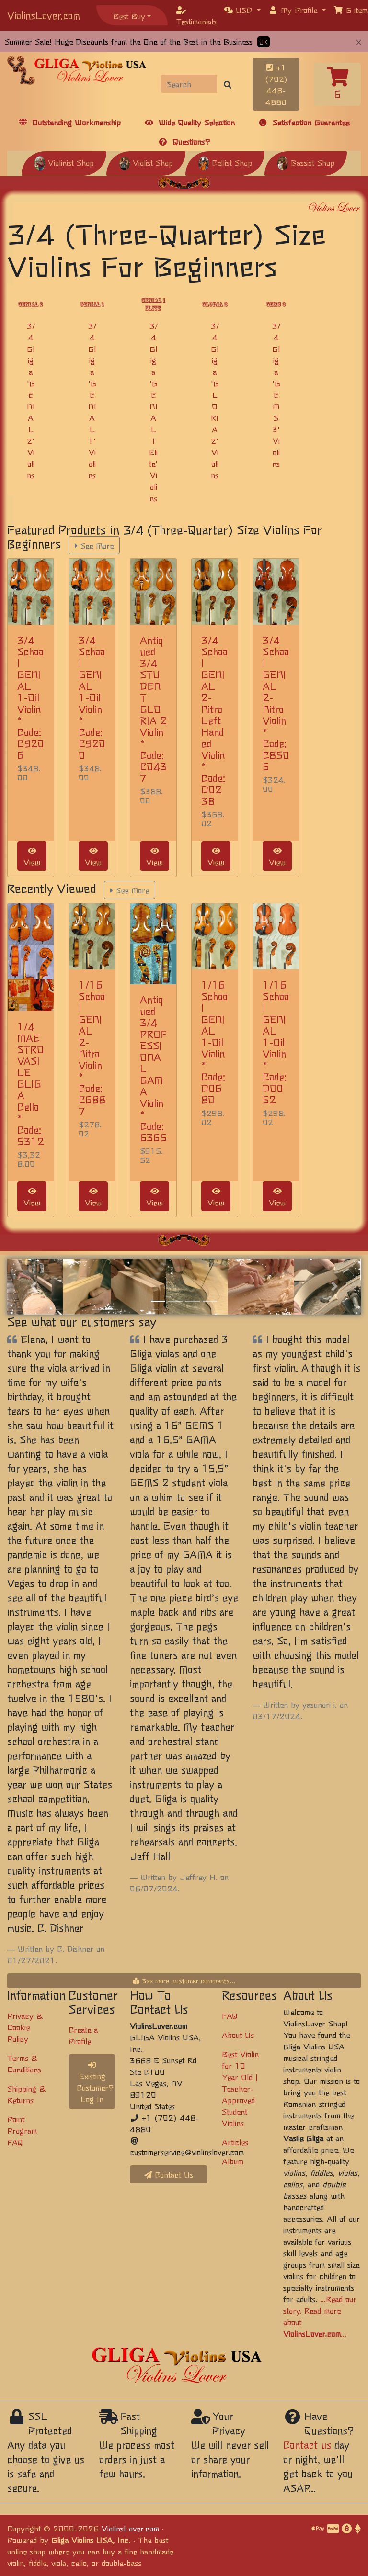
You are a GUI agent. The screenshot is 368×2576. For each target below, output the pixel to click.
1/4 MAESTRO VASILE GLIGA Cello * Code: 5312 (30, 1083)
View (31, 857)
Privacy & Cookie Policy (25, 2027)
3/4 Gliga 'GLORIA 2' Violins (215, 400)
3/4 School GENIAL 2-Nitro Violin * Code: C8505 (276, 703)
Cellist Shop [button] (225, 162)
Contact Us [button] (168, 2174)
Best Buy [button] (129, 16)
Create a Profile (83, 2035)
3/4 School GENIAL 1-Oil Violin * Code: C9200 (92, 697)
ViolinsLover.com (43, 15)
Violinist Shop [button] (64, 162)
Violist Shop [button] (146, 162)
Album (232, 2161)
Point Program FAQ (22, 2130)
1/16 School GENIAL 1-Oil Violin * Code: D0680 (214, 1042)
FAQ (230, 2015)
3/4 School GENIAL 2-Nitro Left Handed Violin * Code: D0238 (214, 720)
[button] (242, 9)
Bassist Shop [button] (305, 162)
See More (94, 545)
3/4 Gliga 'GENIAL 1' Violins (92, 400)
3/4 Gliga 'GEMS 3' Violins (276, 394)
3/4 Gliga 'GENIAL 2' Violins (31, 400)
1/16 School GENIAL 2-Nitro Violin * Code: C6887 (92, 1048)
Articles (235, 2142)
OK (263, 41)
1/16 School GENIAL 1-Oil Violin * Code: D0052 (276, 1042)
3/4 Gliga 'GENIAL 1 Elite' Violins (153, 412)
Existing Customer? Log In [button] (95, 2082)
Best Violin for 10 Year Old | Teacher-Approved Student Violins (240, 2088)
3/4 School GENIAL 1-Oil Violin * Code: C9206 (30, 697)
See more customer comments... (184, 1980)
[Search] (189, 84)
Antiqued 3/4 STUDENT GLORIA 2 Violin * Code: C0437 (153, 709)
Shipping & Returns (26, 2093)
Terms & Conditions (24, 2063)
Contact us (307, 2445)
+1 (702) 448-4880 (276, 84)
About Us (238, 2034)
